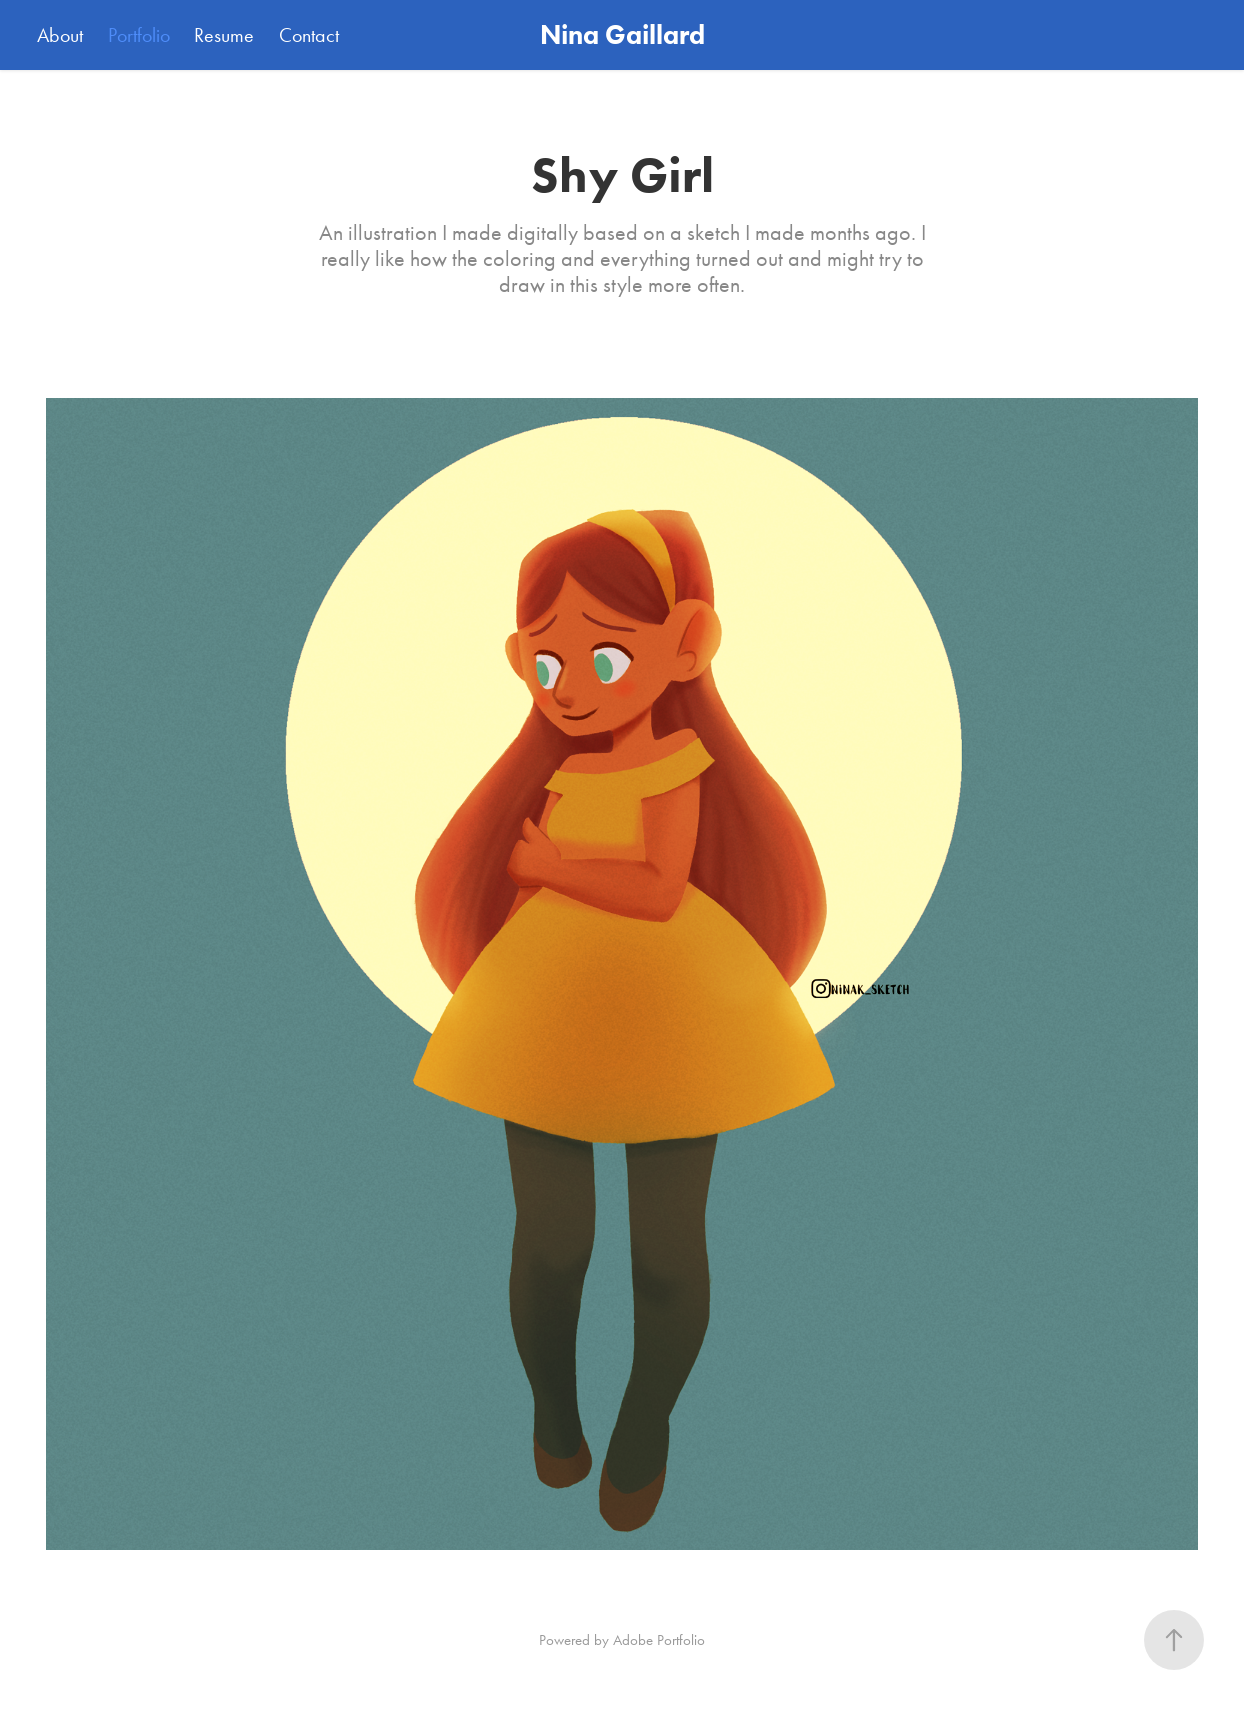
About (60, 35)
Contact (309, 35)
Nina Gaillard (622, 34)
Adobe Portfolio (659, 1640)
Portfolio (139, 35)
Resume (224, 35)
